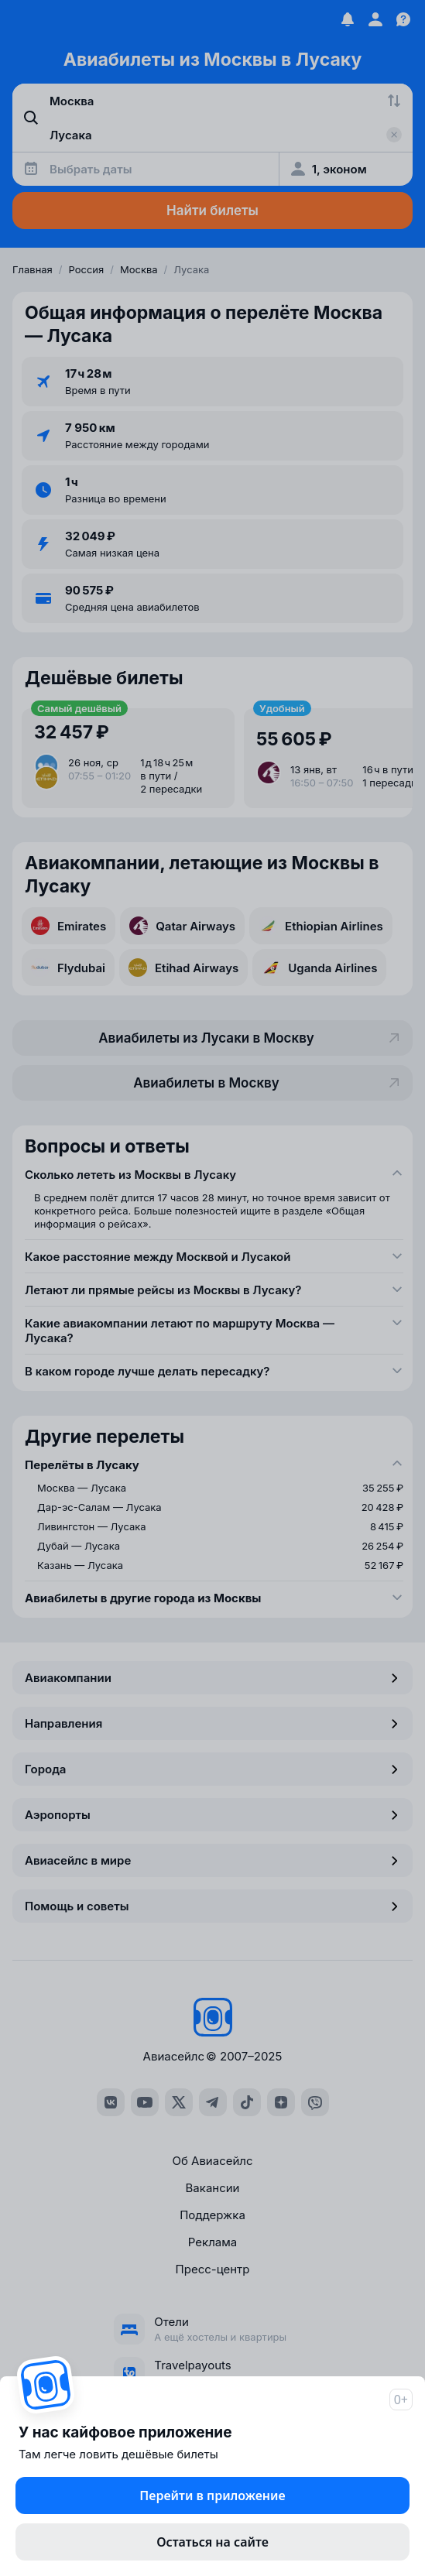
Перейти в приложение (212, 2495)
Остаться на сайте (212, 2541)
